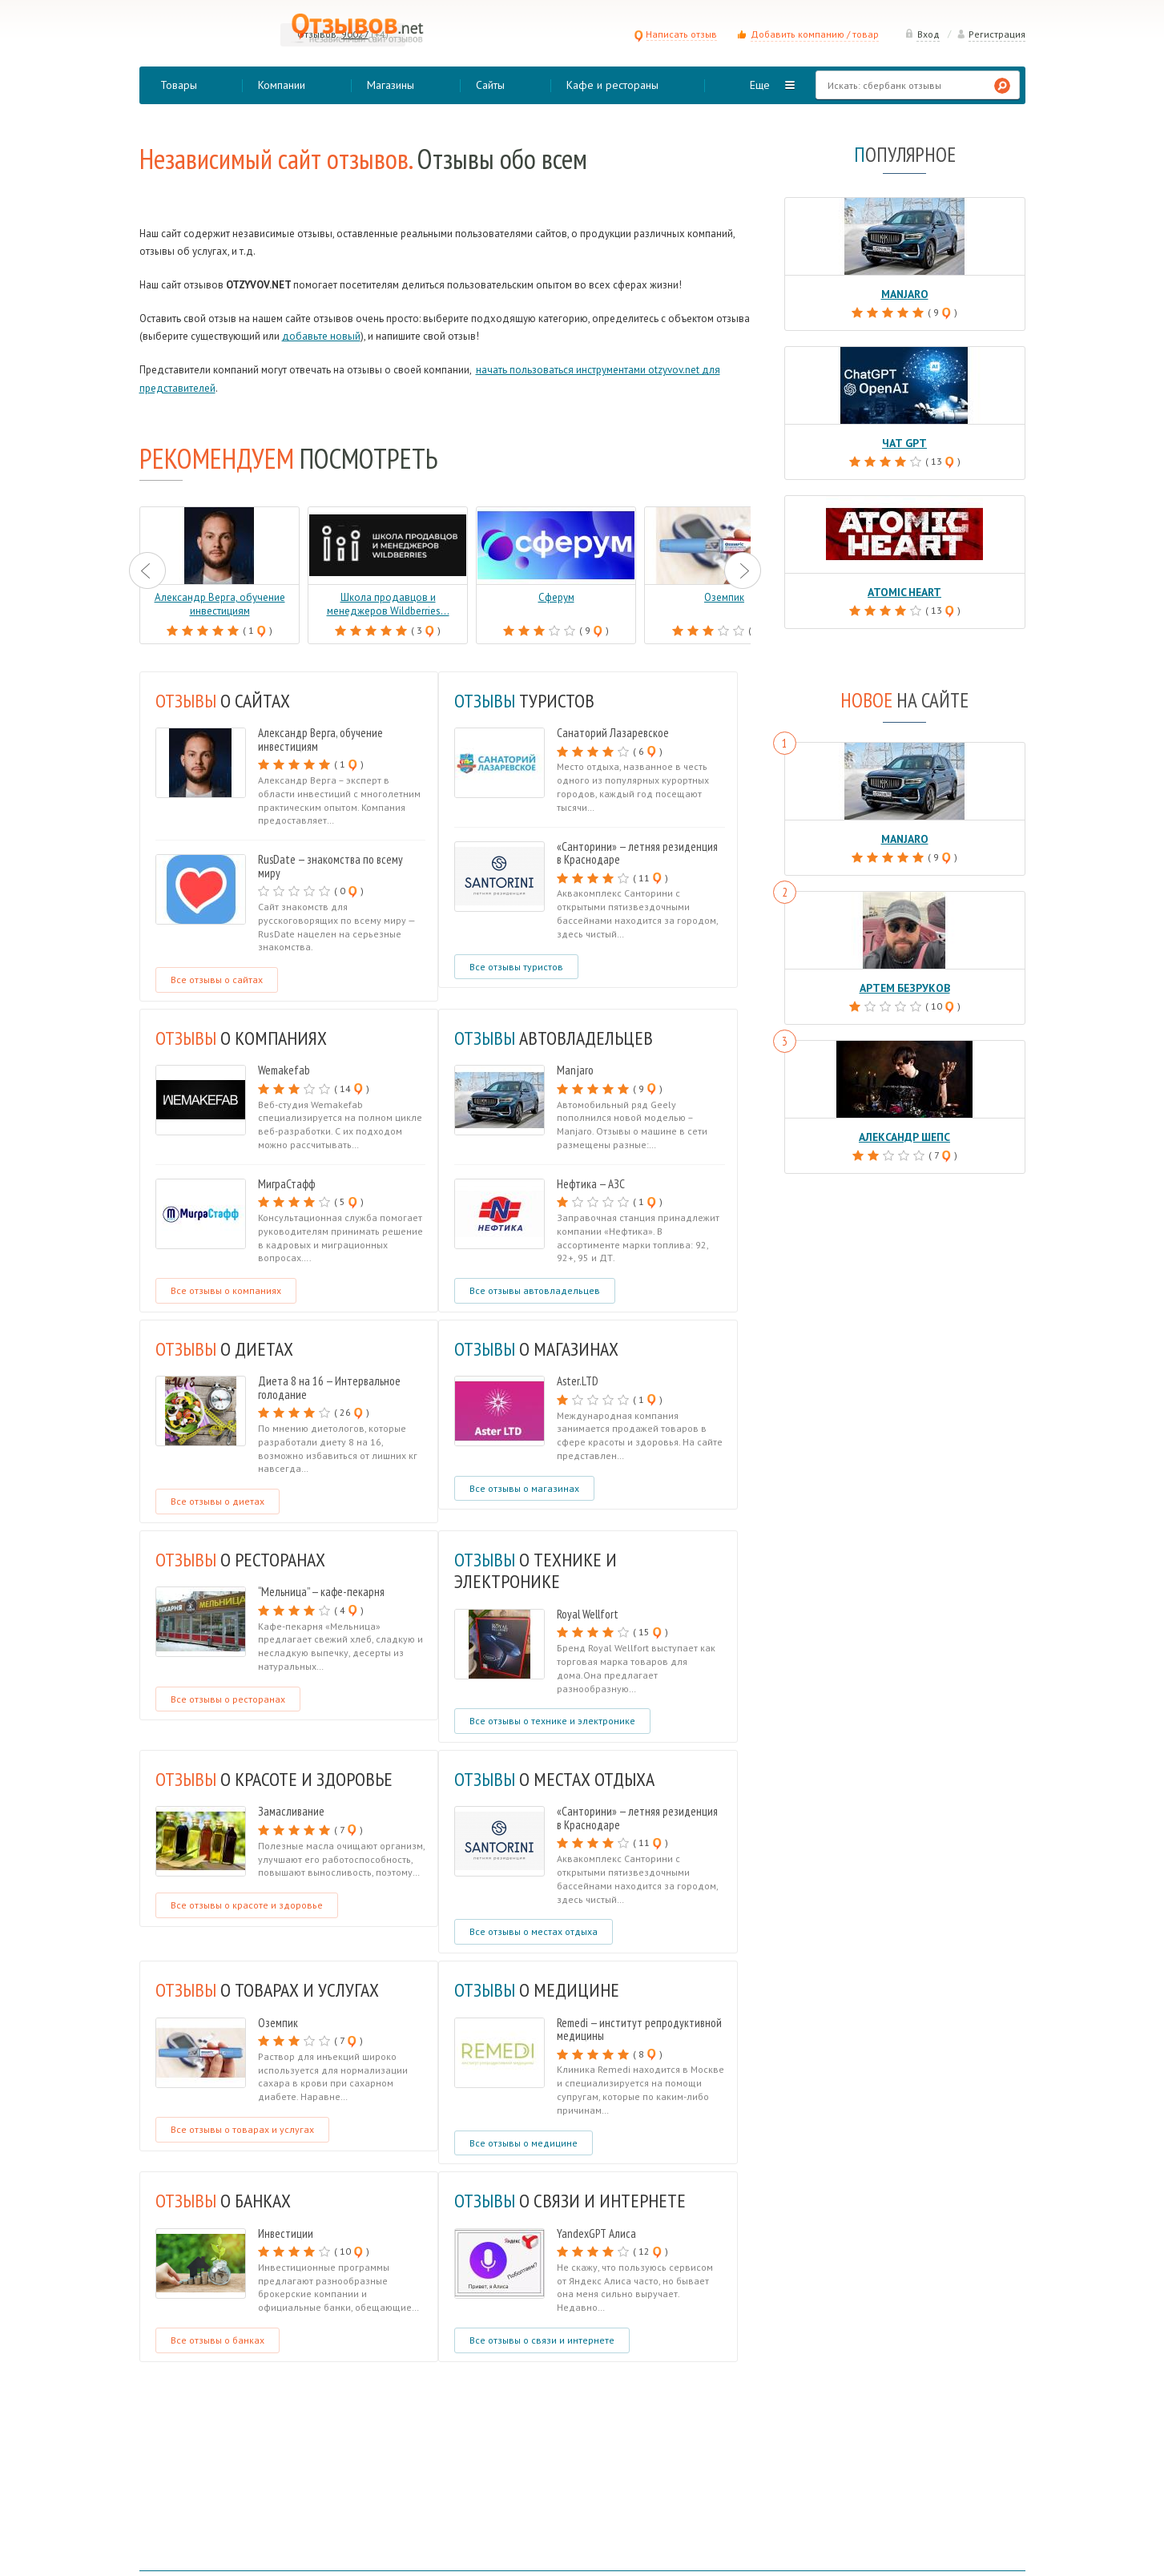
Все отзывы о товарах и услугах (242, 2129)
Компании (281, 85)
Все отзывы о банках (217, 2340)
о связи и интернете (572, 2200)
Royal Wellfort (587, 1614)
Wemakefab (284, 1070)
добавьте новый (321, 336)
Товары (178, 85)
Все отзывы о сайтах (217, 980)
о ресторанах (244, 1559)
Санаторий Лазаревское (613, 732)
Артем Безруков (904, 984)
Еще (760, 85)
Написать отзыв (675, 34)
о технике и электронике (538, 1570)
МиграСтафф (286, 1183)
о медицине (539, 1989)
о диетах (227, 1348)
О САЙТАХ (225, 700)
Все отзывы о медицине (523, 2143)
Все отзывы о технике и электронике (552, 1721)
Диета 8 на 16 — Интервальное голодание (329, 1387)
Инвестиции (285, 2233)
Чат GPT (904, 442)
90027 (355, 34)
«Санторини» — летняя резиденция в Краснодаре (637, 853)
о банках (227, 2200)
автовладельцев (556, 1037)
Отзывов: (318, 34)
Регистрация (991, 34)
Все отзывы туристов (516, 967)
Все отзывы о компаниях (226, 1290)
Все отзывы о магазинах (524, 1488)
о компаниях (245, 1037)
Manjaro (575, 1070)
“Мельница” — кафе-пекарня (321, 1591)
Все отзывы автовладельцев (534, 1290)
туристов (526, 700)
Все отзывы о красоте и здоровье (247, 1905)
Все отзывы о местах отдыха (533, 1931)
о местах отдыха (558, 1779)
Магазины (390, 85)
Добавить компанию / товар (815, 34)
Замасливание (291, 1811)
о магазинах (540, 1348)
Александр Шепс (905, 1132)
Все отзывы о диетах (217, 1501)
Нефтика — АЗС (591, 1183)
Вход (922, 34)
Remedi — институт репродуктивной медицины (639, 2029)
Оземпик (278, 2022)
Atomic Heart (904, 590)
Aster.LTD (577, 1381)
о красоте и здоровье (278, 1779)
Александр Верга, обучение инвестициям (320, 739)
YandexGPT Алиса (596, 2233)
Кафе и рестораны (612, 85)
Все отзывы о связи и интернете (541, 2340)
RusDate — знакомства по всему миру (330, 866)
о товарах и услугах (271, 1989)
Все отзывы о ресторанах (228, 1699)
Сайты (490, 85)
